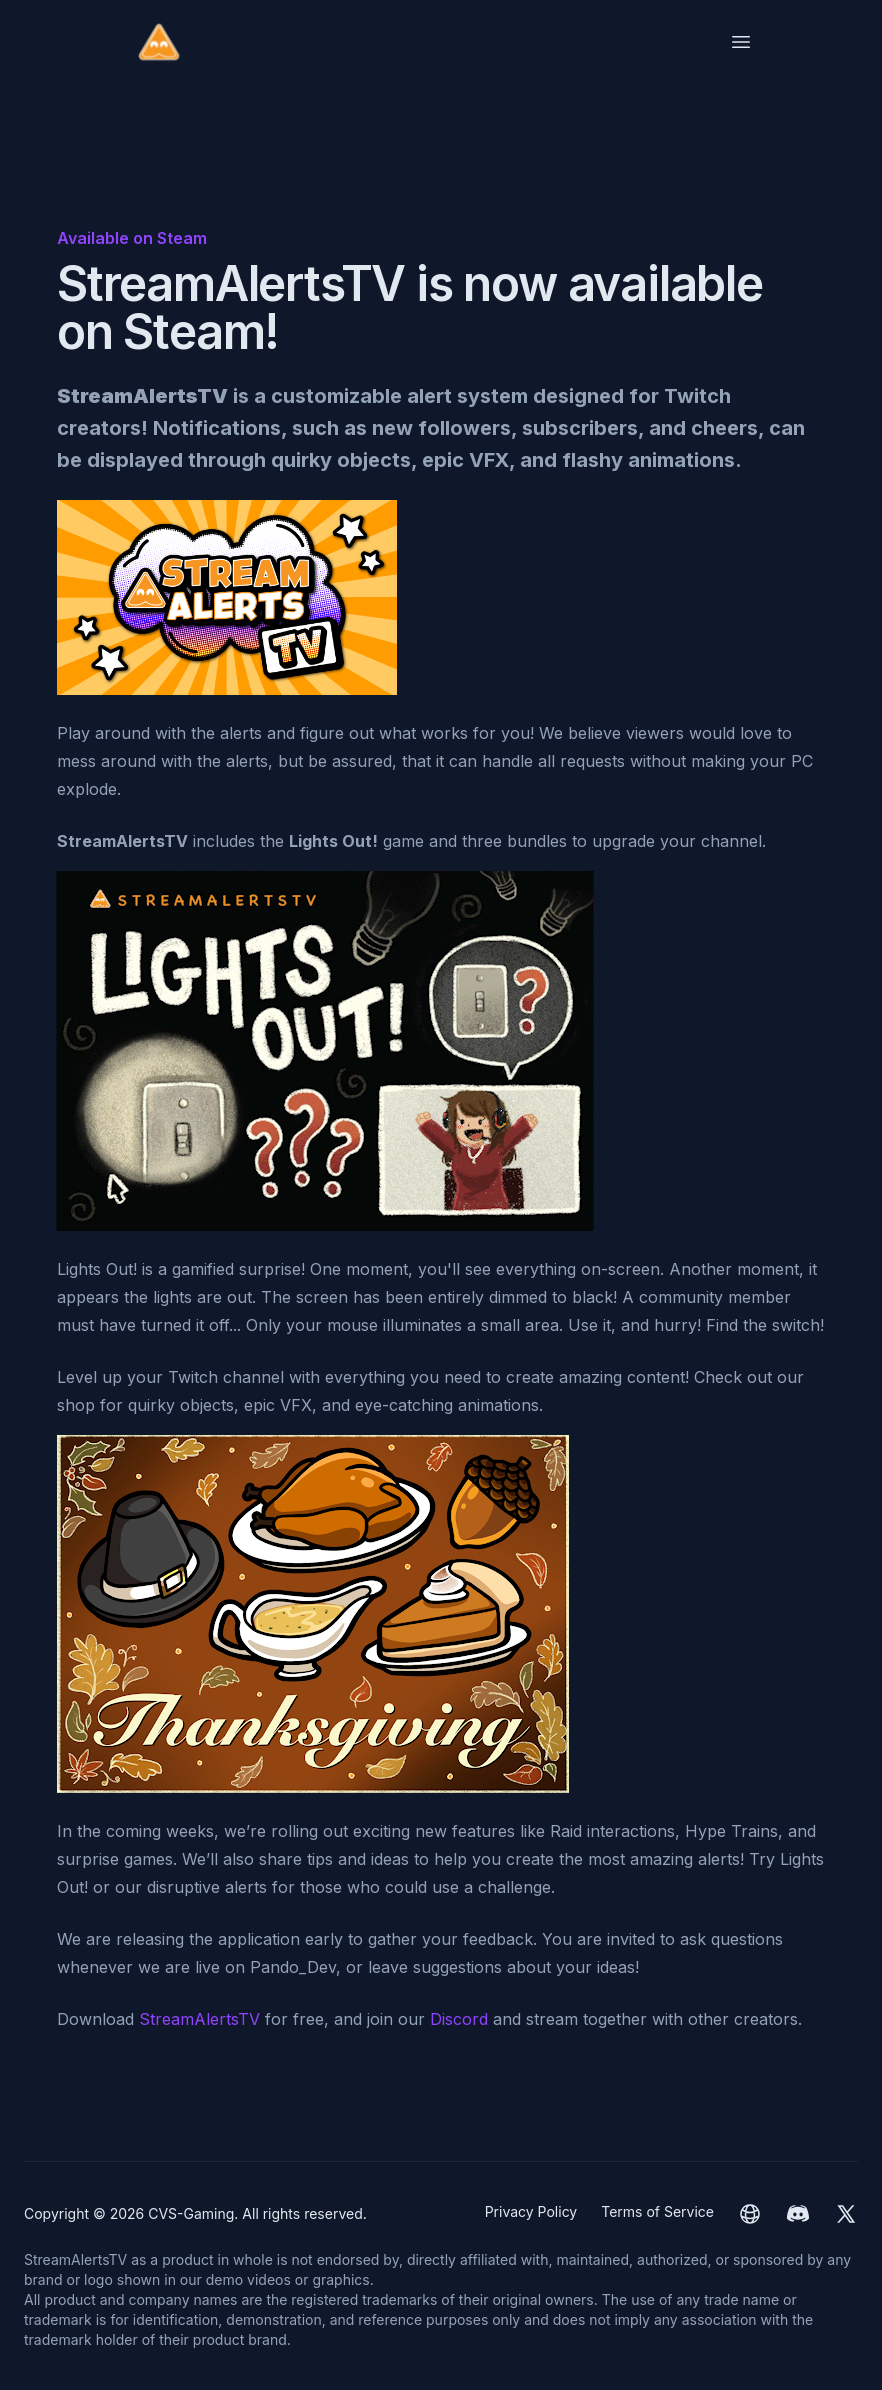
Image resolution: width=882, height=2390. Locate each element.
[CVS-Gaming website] (750, 2214)
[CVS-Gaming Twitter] (846, 2214)
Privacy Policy (531, 2211)
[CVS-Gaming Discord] (798, 2214)
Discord (459, 2019)
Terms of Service (657, 2211)
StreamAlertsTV (199, 2019)
